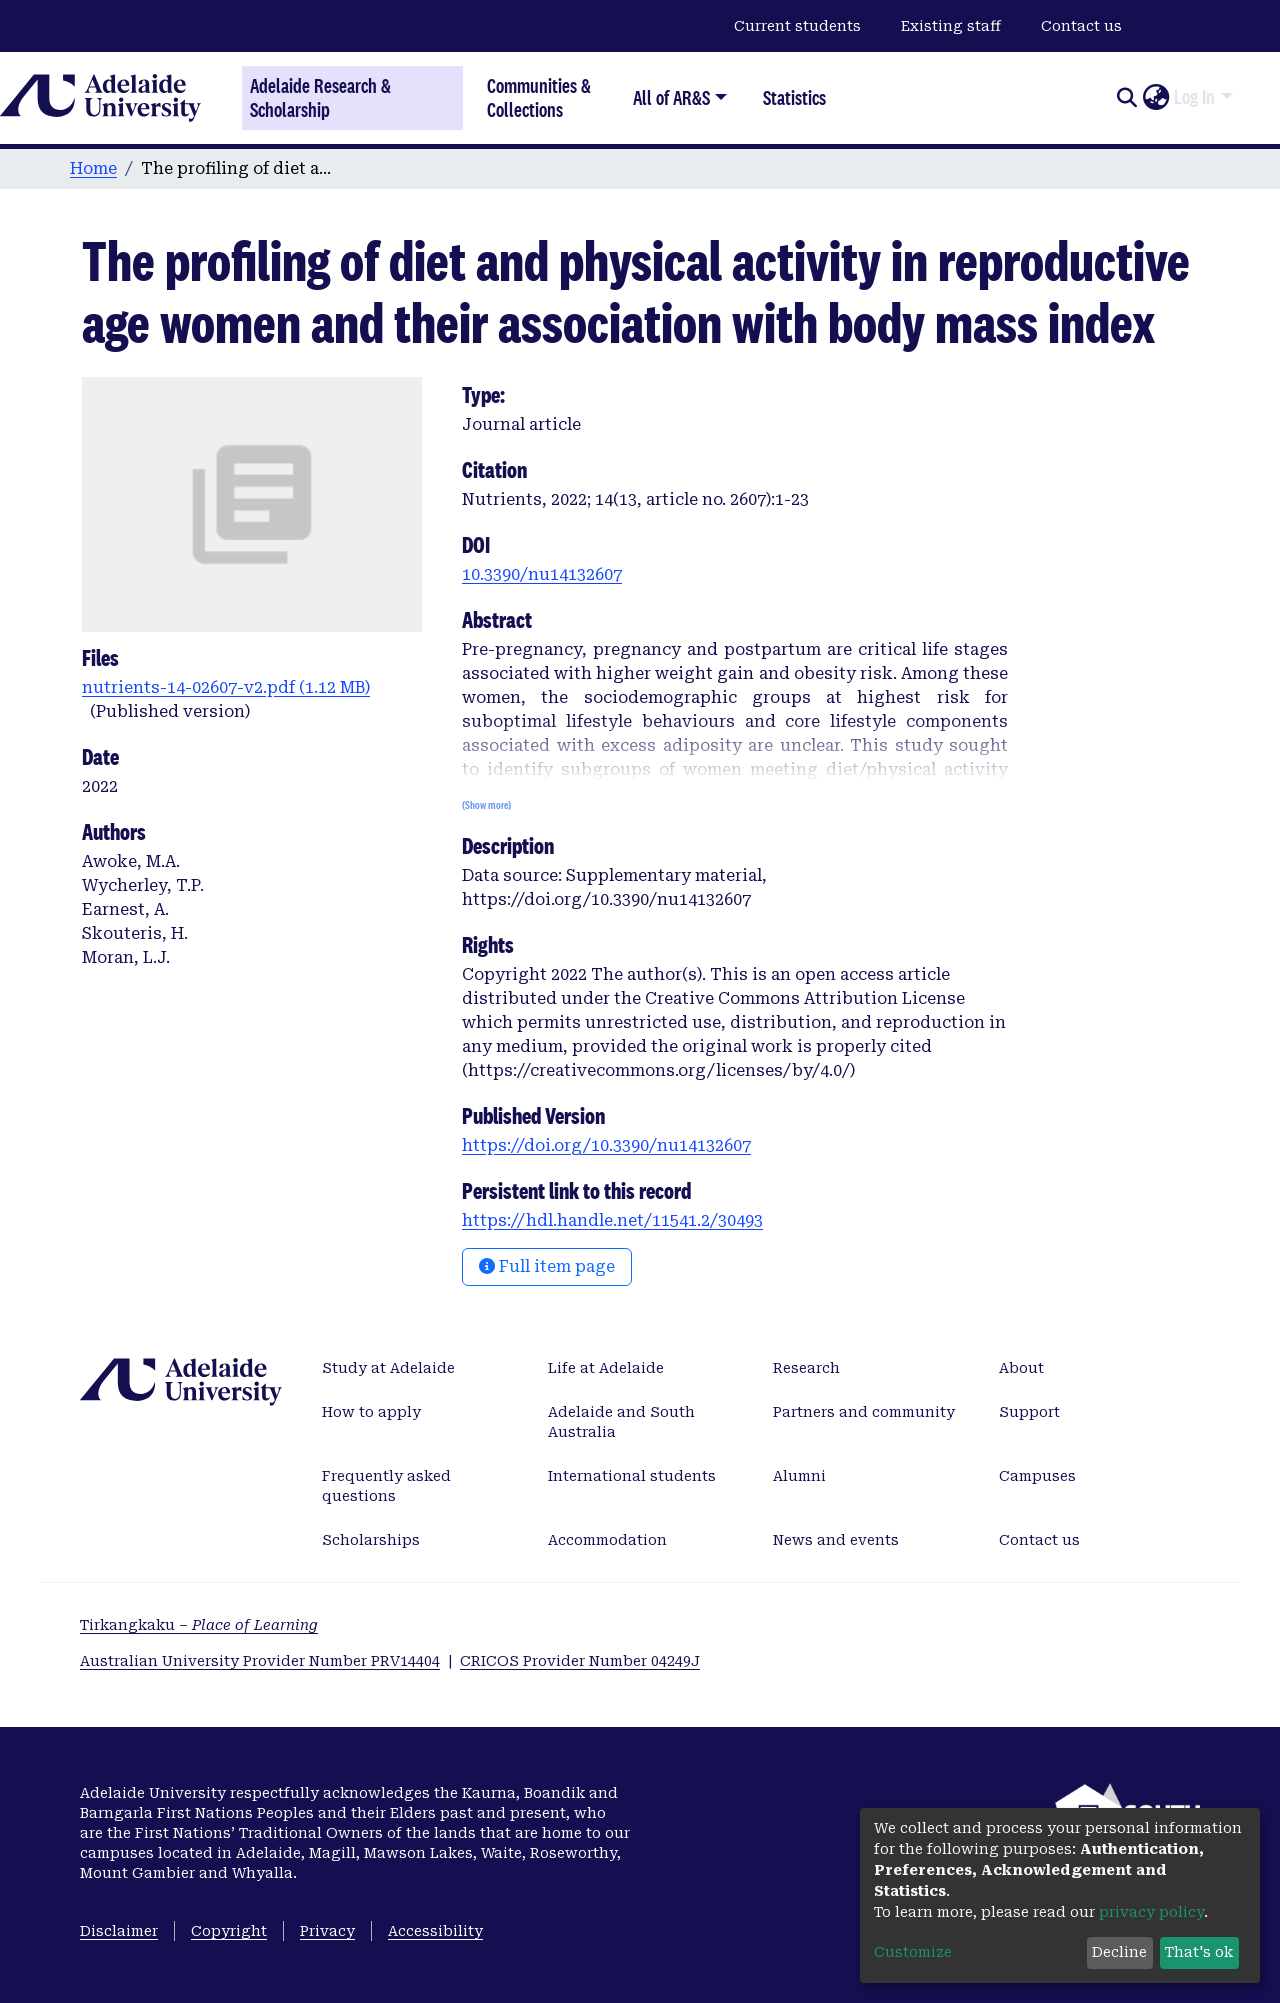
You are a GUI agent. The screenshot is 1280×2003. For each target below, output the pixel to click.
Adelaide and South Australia (621, 1422)
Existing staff (951, 26)
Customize (913, 1952)
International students (632, 1476)
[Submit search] (1126, 98)
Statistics (794, 97)
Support (1029, 1412)
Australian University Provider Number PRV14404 (260, 1661)
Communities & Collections (539, 97)
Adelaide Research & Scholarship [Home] (320, 98)
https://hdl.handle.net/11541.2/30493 (612, 1220)
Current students (797, 26)
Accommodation (607, 1540)
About (1021, 1368)
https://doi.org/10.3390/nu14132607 (606, 1145)
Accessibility (435, 1931)
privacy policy (1151, 1912)
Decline (1119, 1952)
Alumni (799, 1476)
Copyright (229, 1931)
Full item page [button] (547, 1266)
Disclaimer (119, 1931)
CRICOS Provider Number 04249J (580, 1661)
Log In (1194, 97)
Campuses (1037, 1476)
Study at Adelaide (388, 1368)
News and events (836, 1540)
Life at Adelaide (606, 1368)
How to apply (371, 1412)
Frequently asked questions (386, 1486)
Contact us (1081, 26)
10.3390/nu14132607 (542, 574)
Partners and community (864, 1412)
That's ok (1199, 1952)
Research (806, 1368)
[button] (1155, 98)
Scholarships (371, 1540)
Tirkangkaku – (199, 1625)
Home (93, 168)
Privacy (327, 1931)
